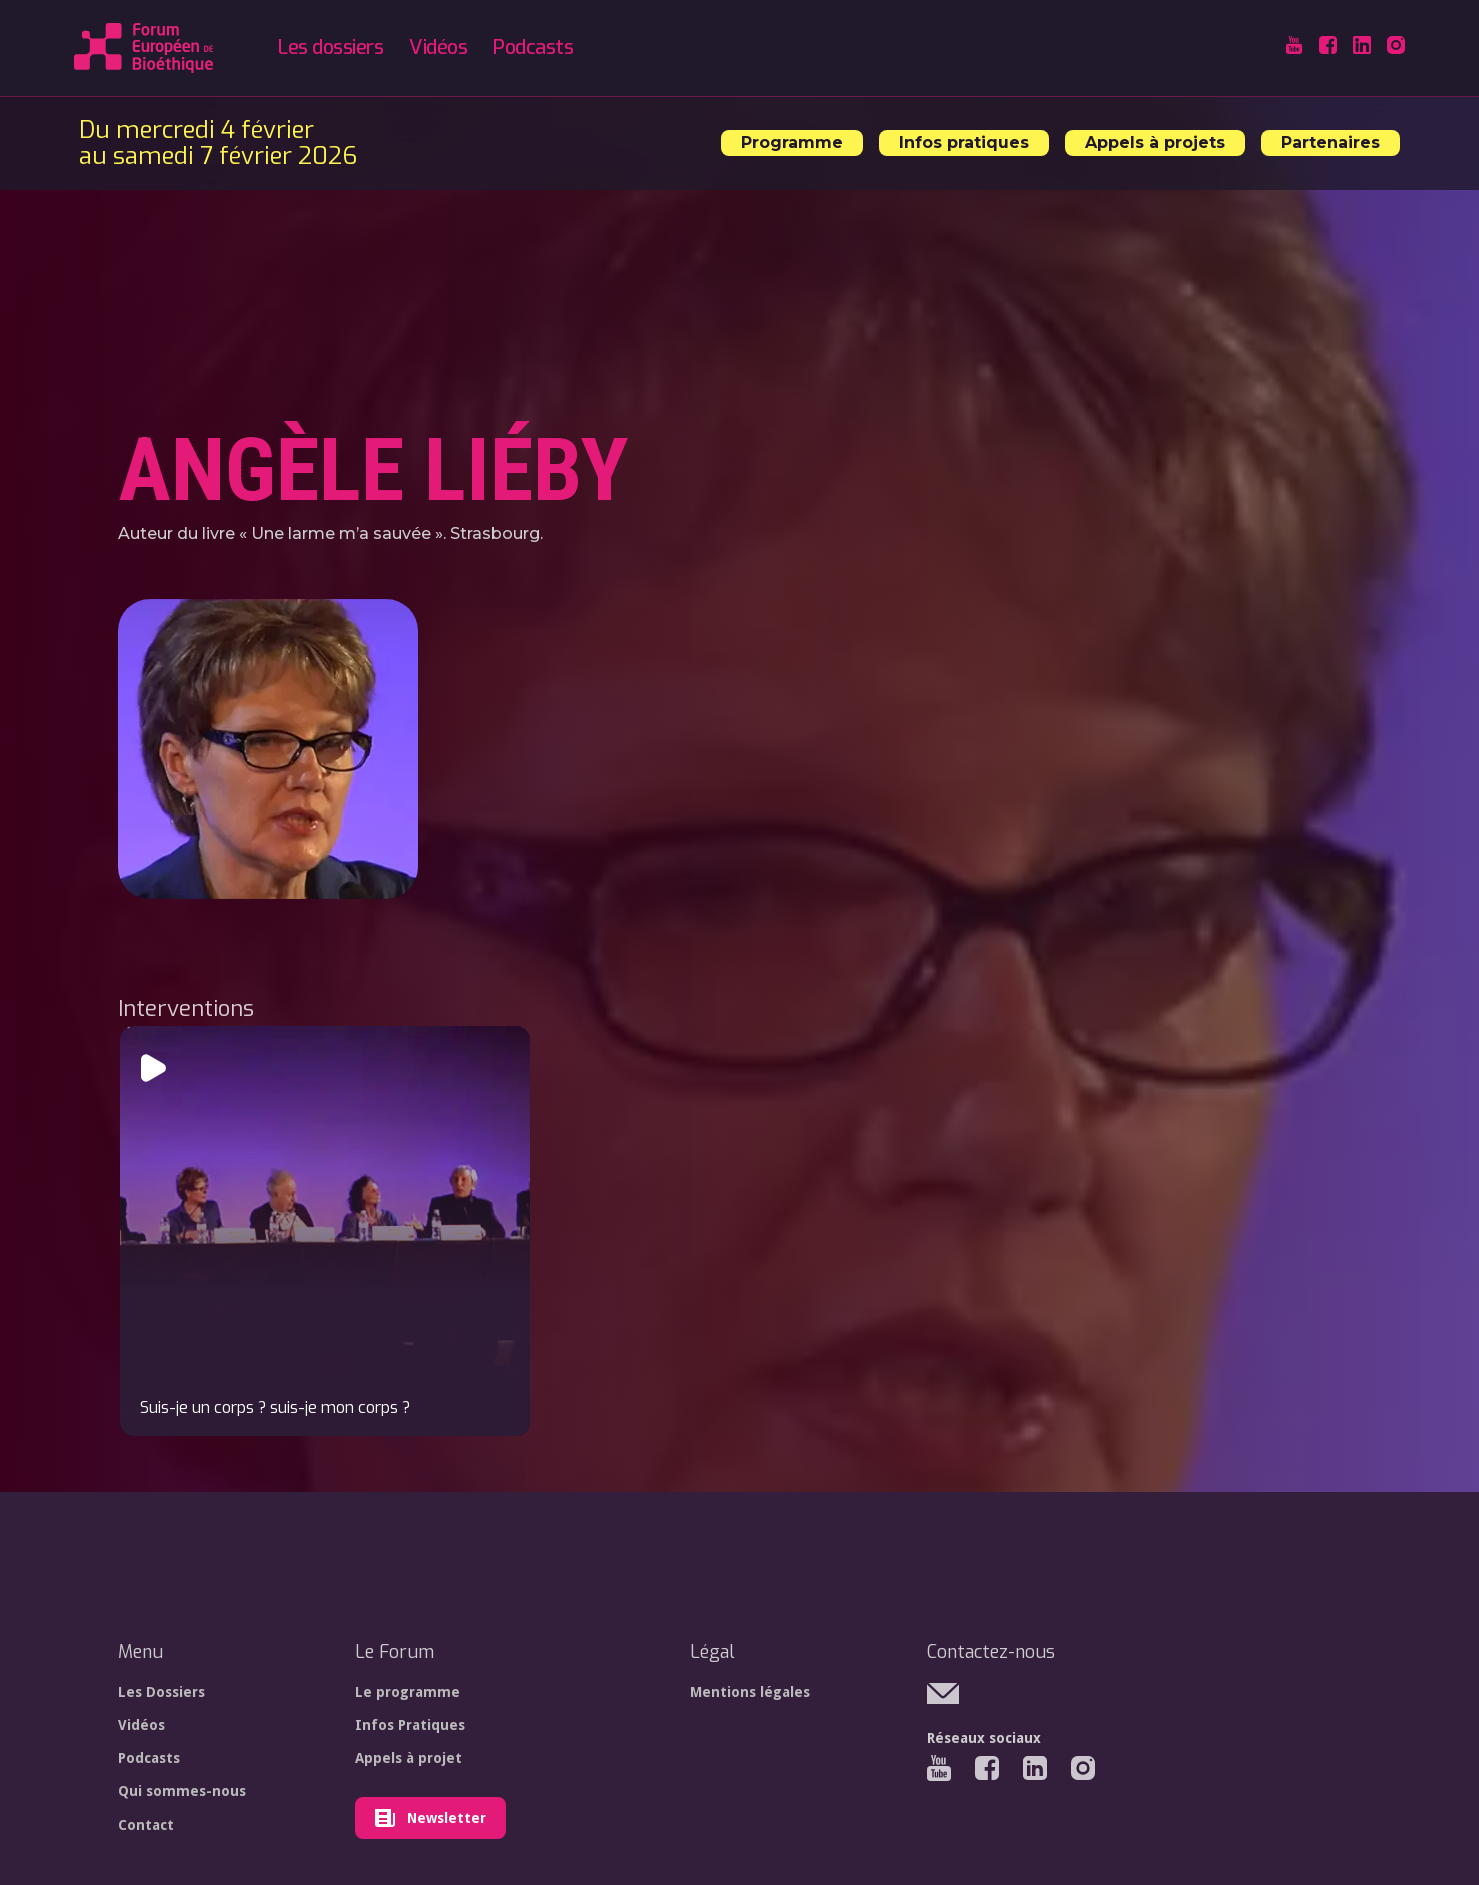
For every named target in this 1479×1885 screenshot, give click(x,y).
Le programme (407, 1692)
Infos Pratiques (410, 1725)
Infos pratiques (964, 142)
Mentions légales (750, 1692)
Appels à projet (408, 1758)
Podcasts (533, 47)
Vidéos (438, 47)
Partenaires (1330, 142)
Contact (146, 1825)
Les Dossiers (161, 1692)
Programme (792, 142)
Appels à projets (1155, 142)
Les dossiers (330, 47)
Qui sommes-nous (182, 1791)
